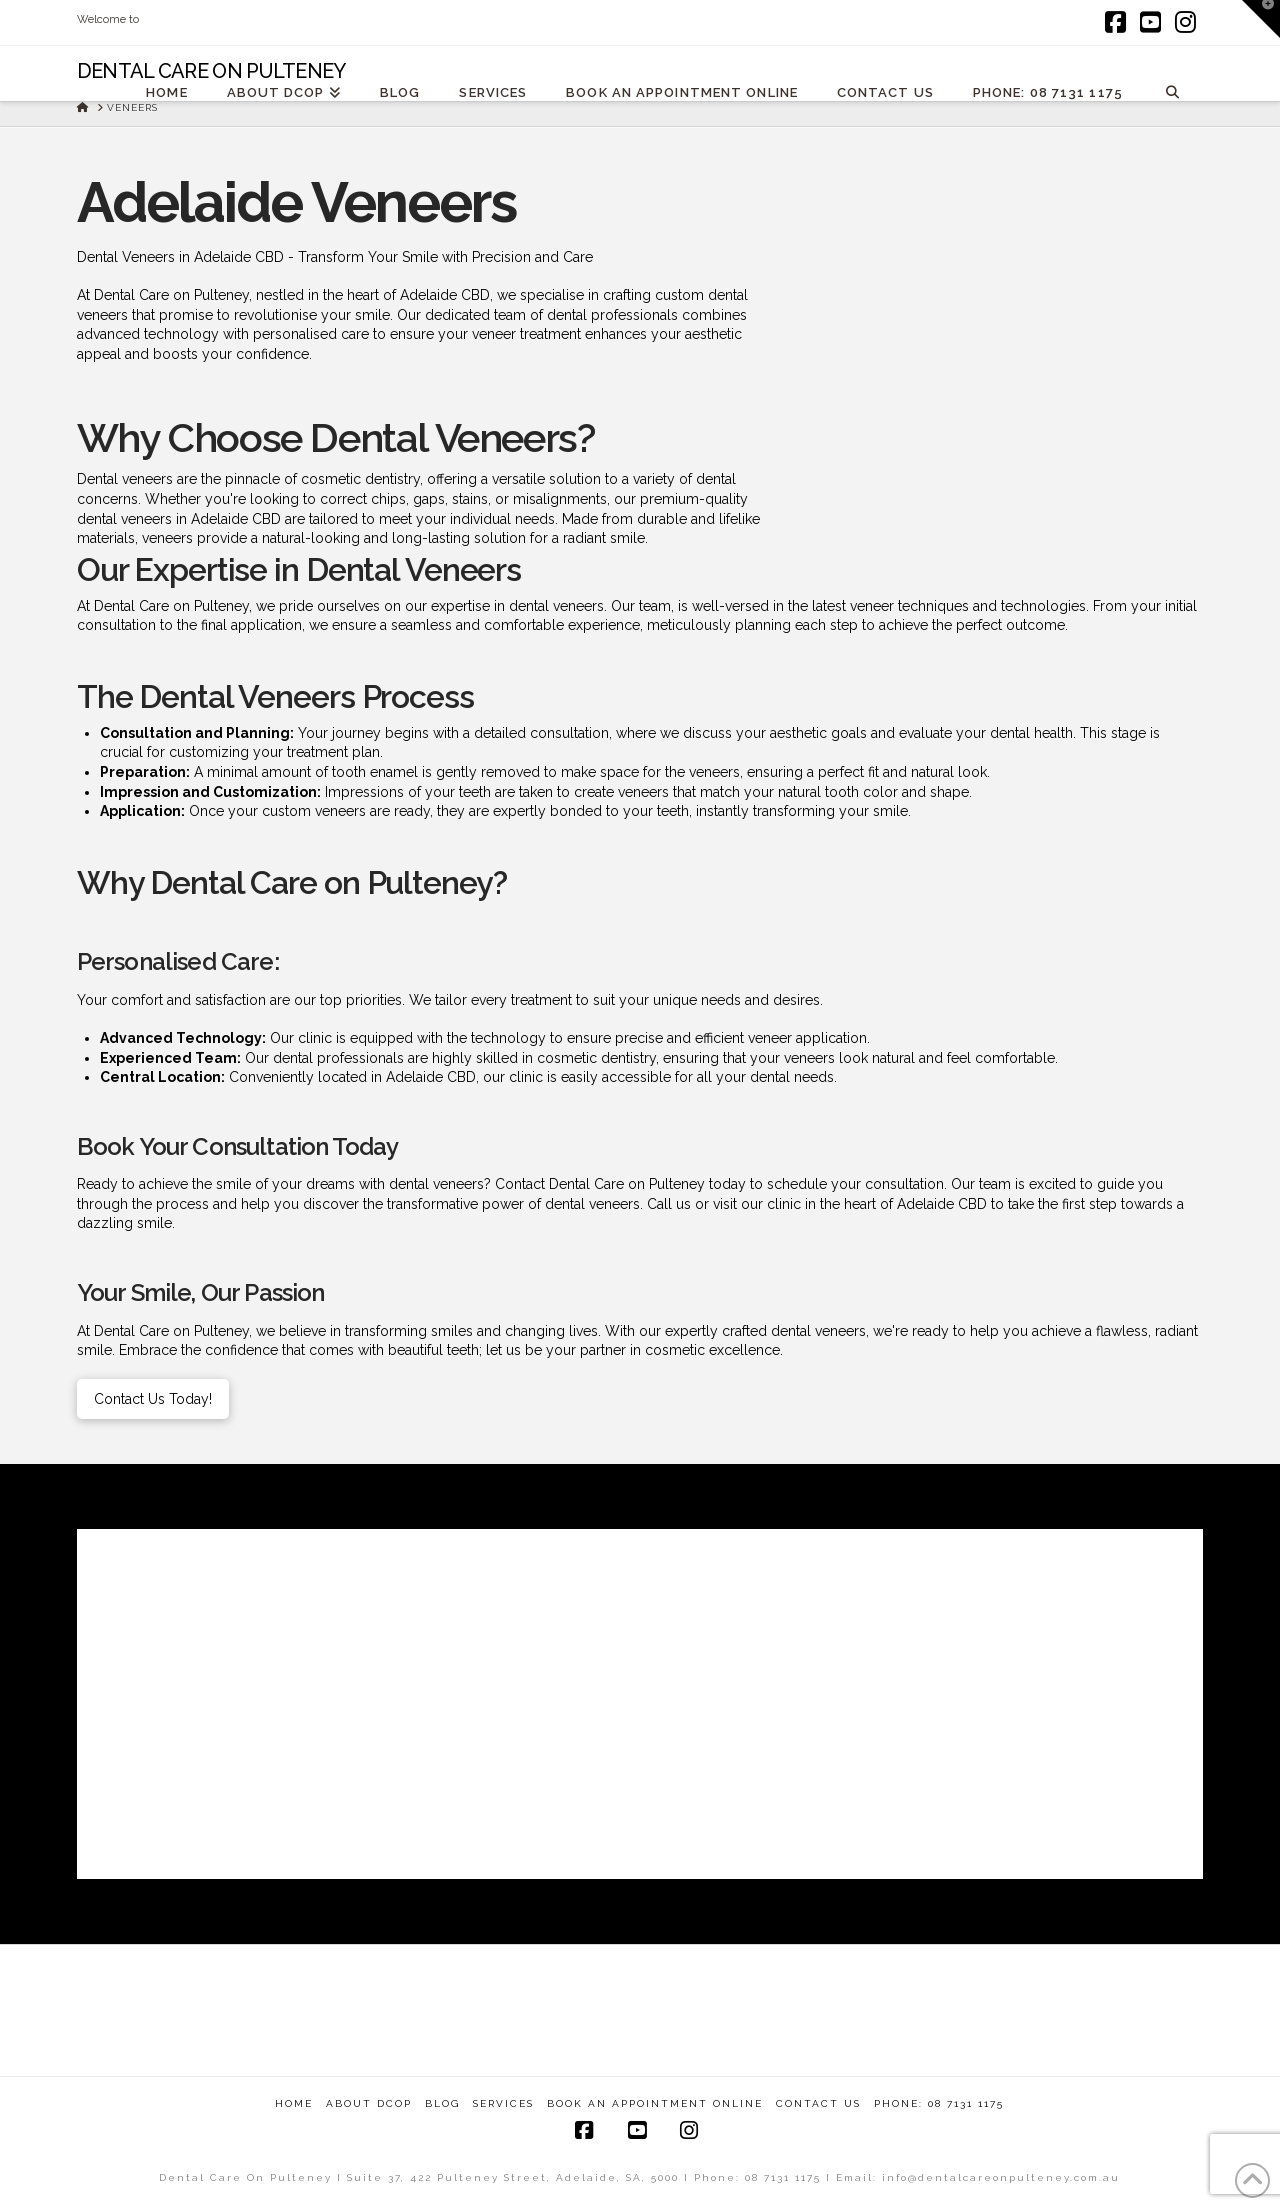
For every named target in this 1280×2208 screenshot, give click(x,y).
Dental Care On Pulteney (211, 71)
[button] (1261, 19)
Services (503, 2103)
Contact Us (818, 2103)
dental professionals (338, 1058)
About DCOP (369, 2103)
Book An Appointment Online (655, 2103)
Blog (442, 2103)
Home (294, 2103)
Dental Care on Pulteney (171, 1331)
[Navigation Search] (1172, 91)
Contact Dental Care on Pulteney (598, 1184)
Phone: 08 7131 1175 (939, 2103)
